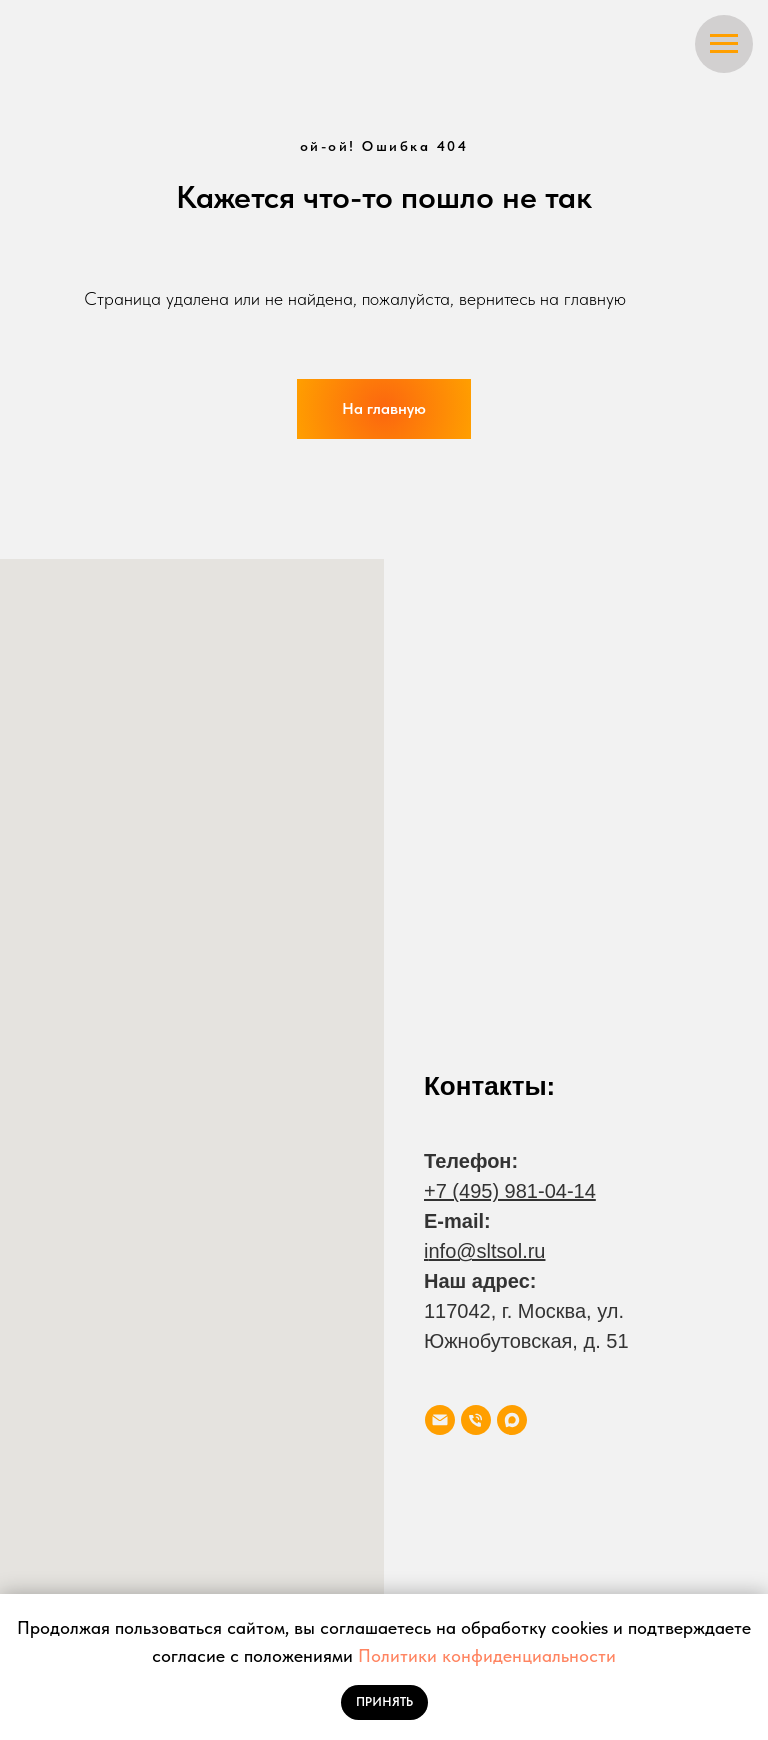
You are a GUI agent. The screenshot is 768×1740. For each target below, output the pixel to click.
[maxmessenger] (512, 1420)
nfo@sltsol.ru (486, 1251)
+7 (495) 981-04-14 (510, 1191)
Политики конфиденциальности (487, 1655)
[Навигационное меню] (724, 44)
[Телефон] (476, 1420)
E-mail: (457, 1221)
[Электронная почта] (440, 1420)
